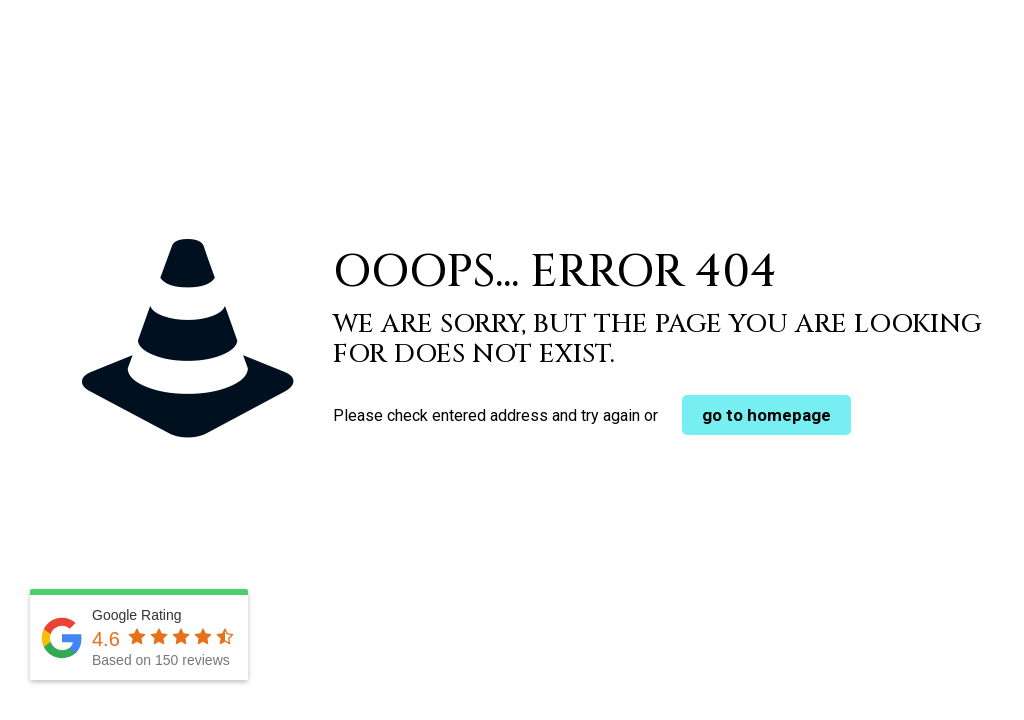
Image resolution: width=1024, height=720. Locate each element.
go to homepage (766, 415)
